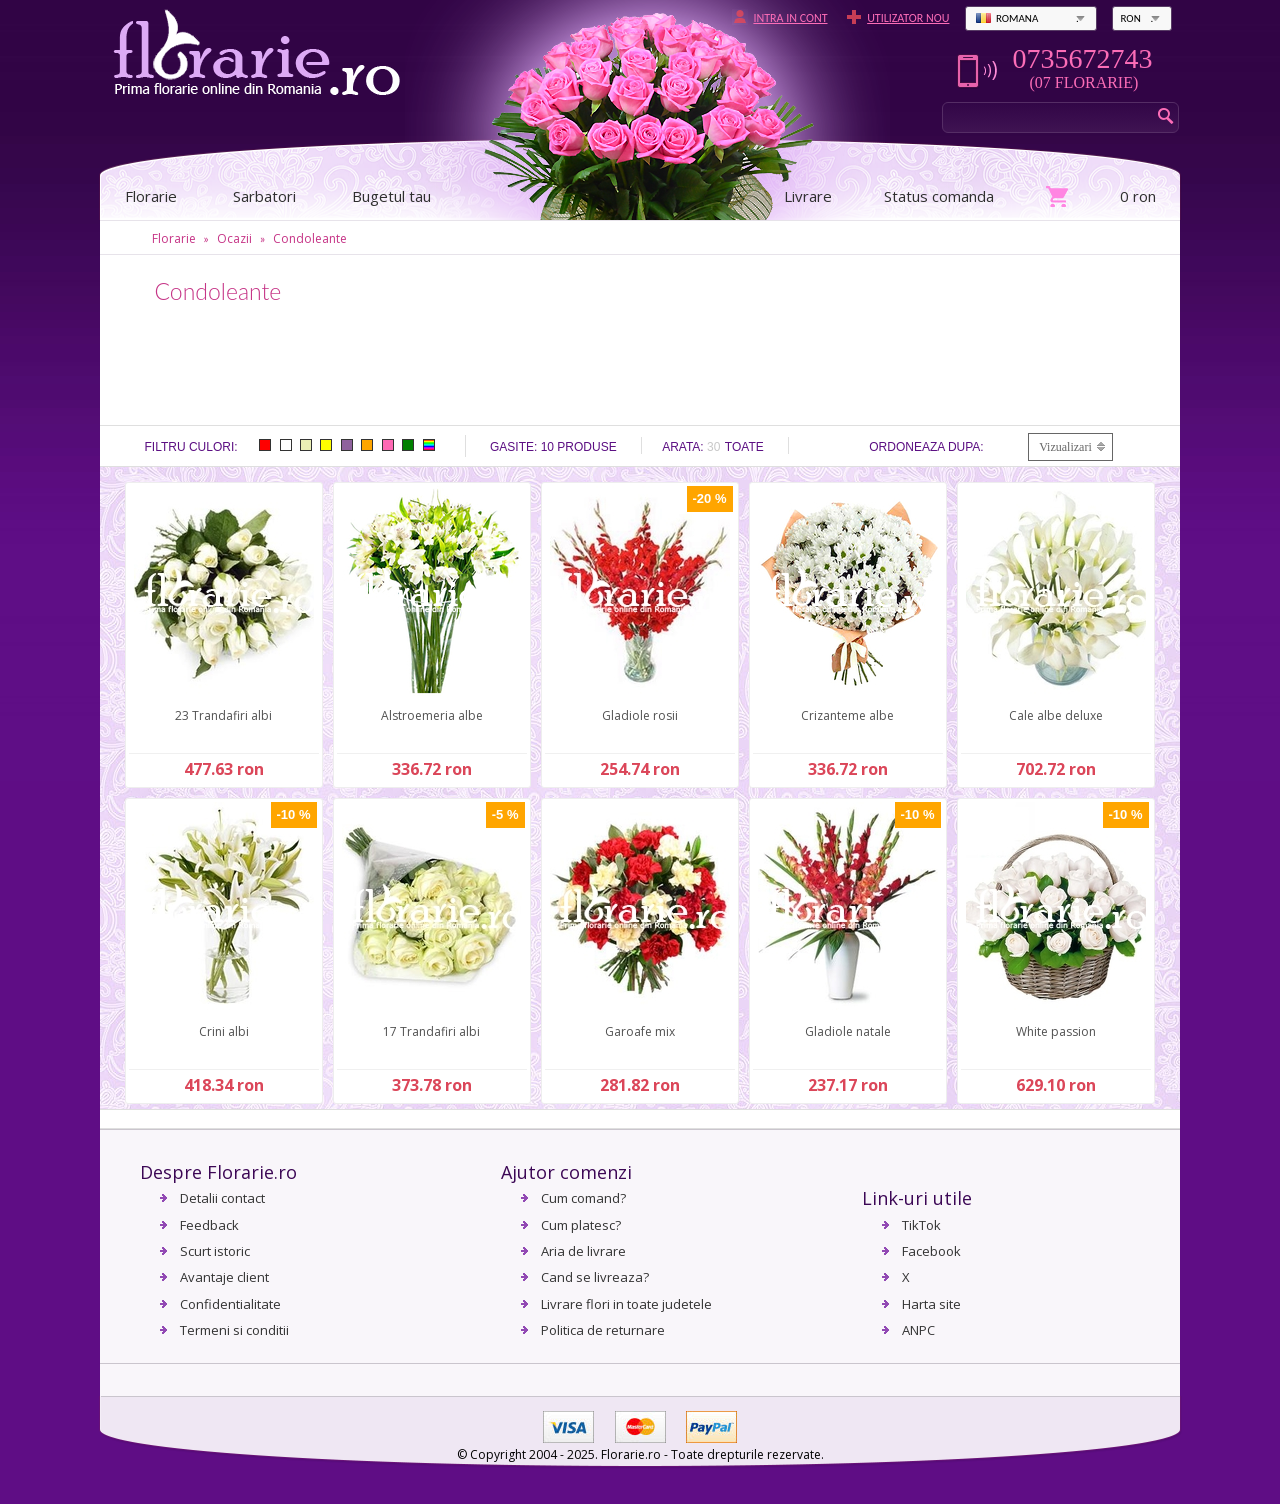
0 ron (1138, 196)
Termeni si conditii (234, 1330)
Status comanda (939, 196)
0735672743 (1082, 59)
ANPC (918, 1330)
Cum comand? (583, 1198)
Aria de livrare (583, 1251)
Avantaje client (224, 1277)
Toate (744, 447)
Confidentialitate (230, 1304)
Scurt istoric (215, 1251)
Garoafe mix (640, 1031)
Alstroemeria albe (432, 715)
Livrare (808, 196)
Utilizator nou (908, 18)
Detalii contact (222, 1198)
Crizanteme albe (847, 715)
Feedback (209, 1225)
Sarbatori (264, 196)
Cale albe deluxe (1056, 715)
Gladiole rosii (640, 715)
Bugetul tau (391, 196)
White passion (1056, 1031)
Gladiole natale (848, 1031)
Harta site (931, 1304)
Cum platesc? (581, 1225)
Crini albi (224, 1031)
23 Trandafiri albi (223, 715)
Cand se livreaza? (595, 1277)
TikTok (921, 1225)
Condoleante (310, 238)
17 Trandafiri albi (431, 1031)
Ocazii (234, 238)
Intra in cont (790, 18)
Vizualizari (1065, 447)
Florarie (174, 238)
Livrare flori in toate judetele (626, 1304)
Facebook (931, 1251)
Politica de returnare (603, 1330)
